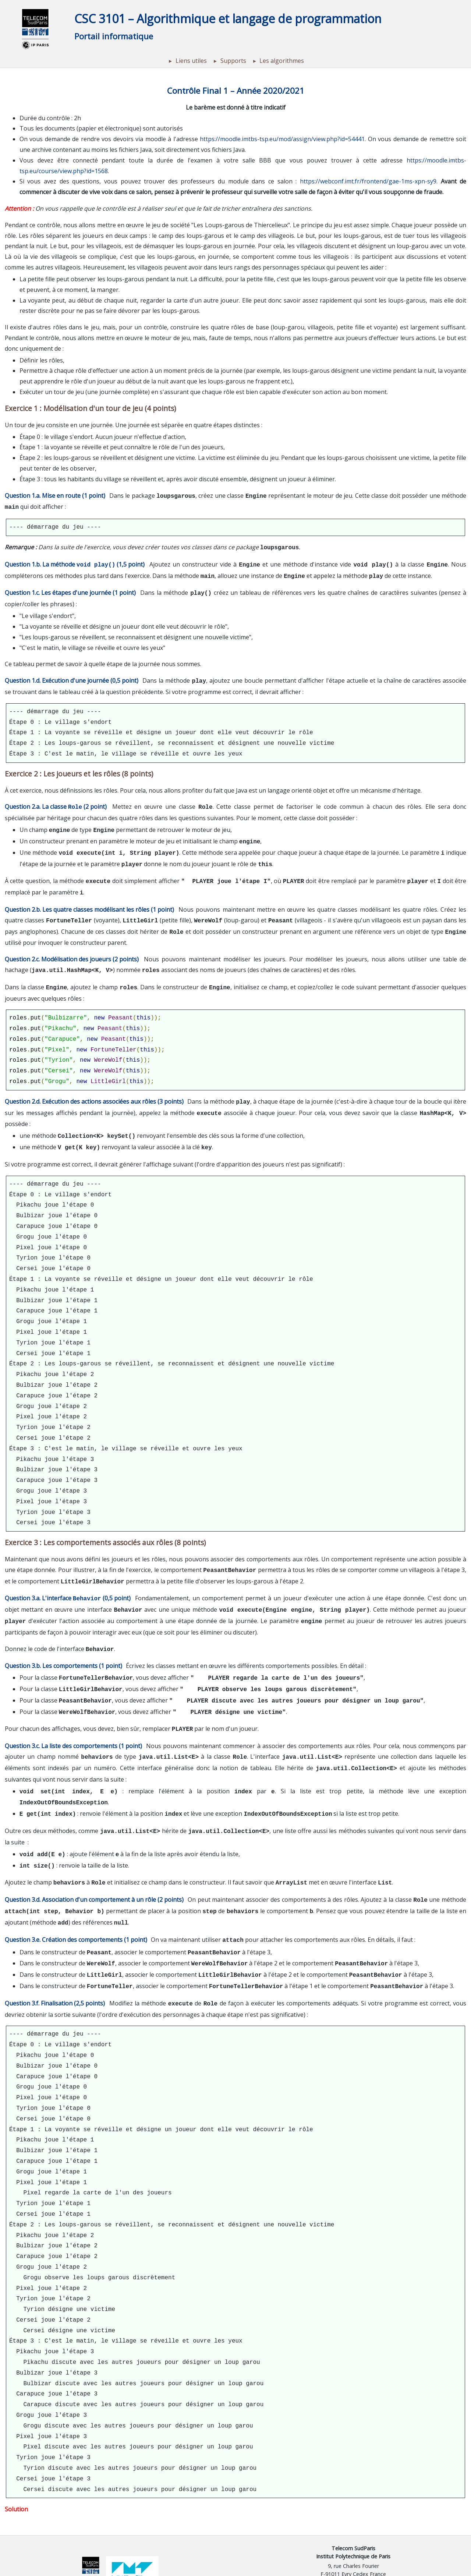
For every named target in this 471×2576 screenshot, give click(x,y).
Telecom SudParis (353, 2510)
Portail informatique (113, 36)
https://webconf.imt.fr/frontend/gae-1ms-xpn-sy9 (368, 181)
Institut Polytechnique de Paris (353, 2518)
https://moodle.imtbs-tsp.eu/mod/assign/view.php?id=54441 (282, 139)
